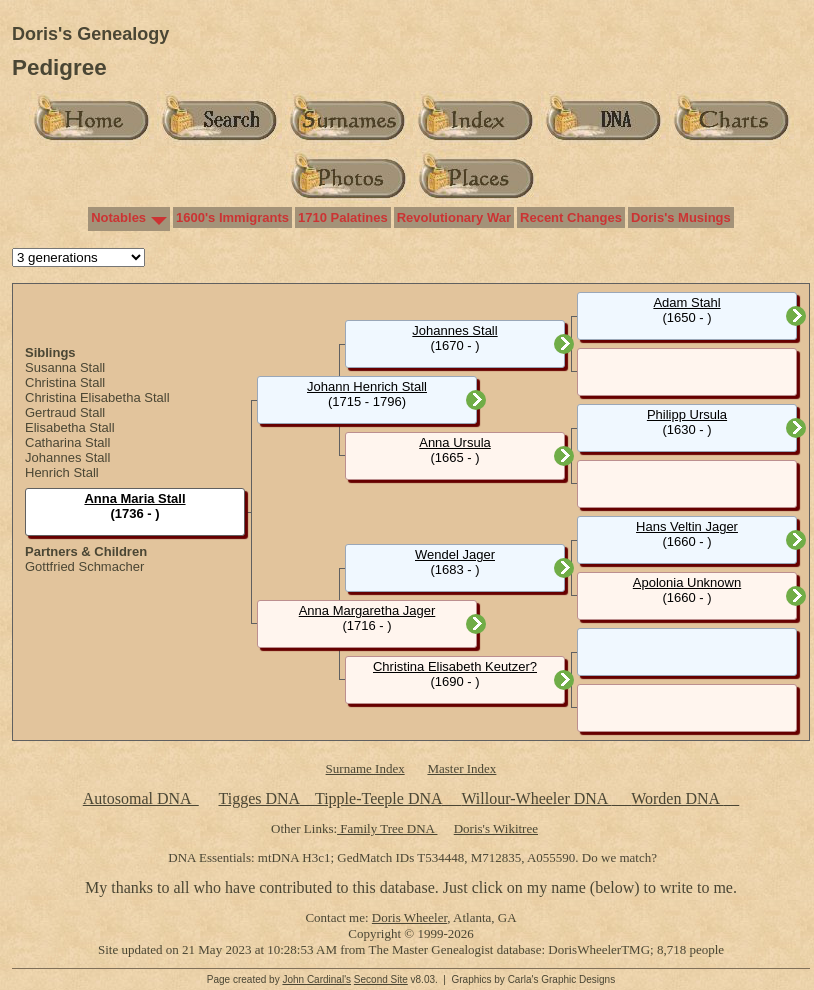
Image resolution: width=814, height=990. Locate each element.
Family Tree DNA (387, 828)
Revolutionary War (454, 217)
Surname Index (365, 768)
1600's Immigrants (232, 217)
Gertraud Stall (65, 412)
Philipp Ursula (687, 414)
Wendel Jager (455, 554)
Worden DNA (677, 798)
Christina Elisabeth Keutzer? (455, 666)
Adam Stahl (686, 302)
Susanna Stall (65, 367)
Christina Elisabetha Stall (97, 397)
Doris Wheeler (409, 917)
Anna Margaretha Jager (367, 610)
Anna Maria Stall (134, 498)
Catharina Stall (67, 442)
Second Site (381, 979)
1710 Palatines (343, 217)
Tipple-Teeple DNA (378, 798)
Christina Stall (65, 382)
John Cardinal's (316, 979)
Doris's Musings (681, 217)
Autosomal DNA (141, 798)
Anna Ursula (455, 442)
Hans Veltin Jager (687, 526)
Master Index (461, 768)
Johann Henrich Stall (367, 386)
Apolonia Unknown (687, 582)
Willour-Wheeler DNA (536, 798)
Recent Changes (571, 217)
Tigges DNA (258, 798)
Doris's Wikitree (496, 828)
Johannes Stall (67, 457)
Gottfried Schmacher (84, 566)
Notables (118, 217)
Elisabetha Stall (70, 427)
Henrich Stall (62, 472)
